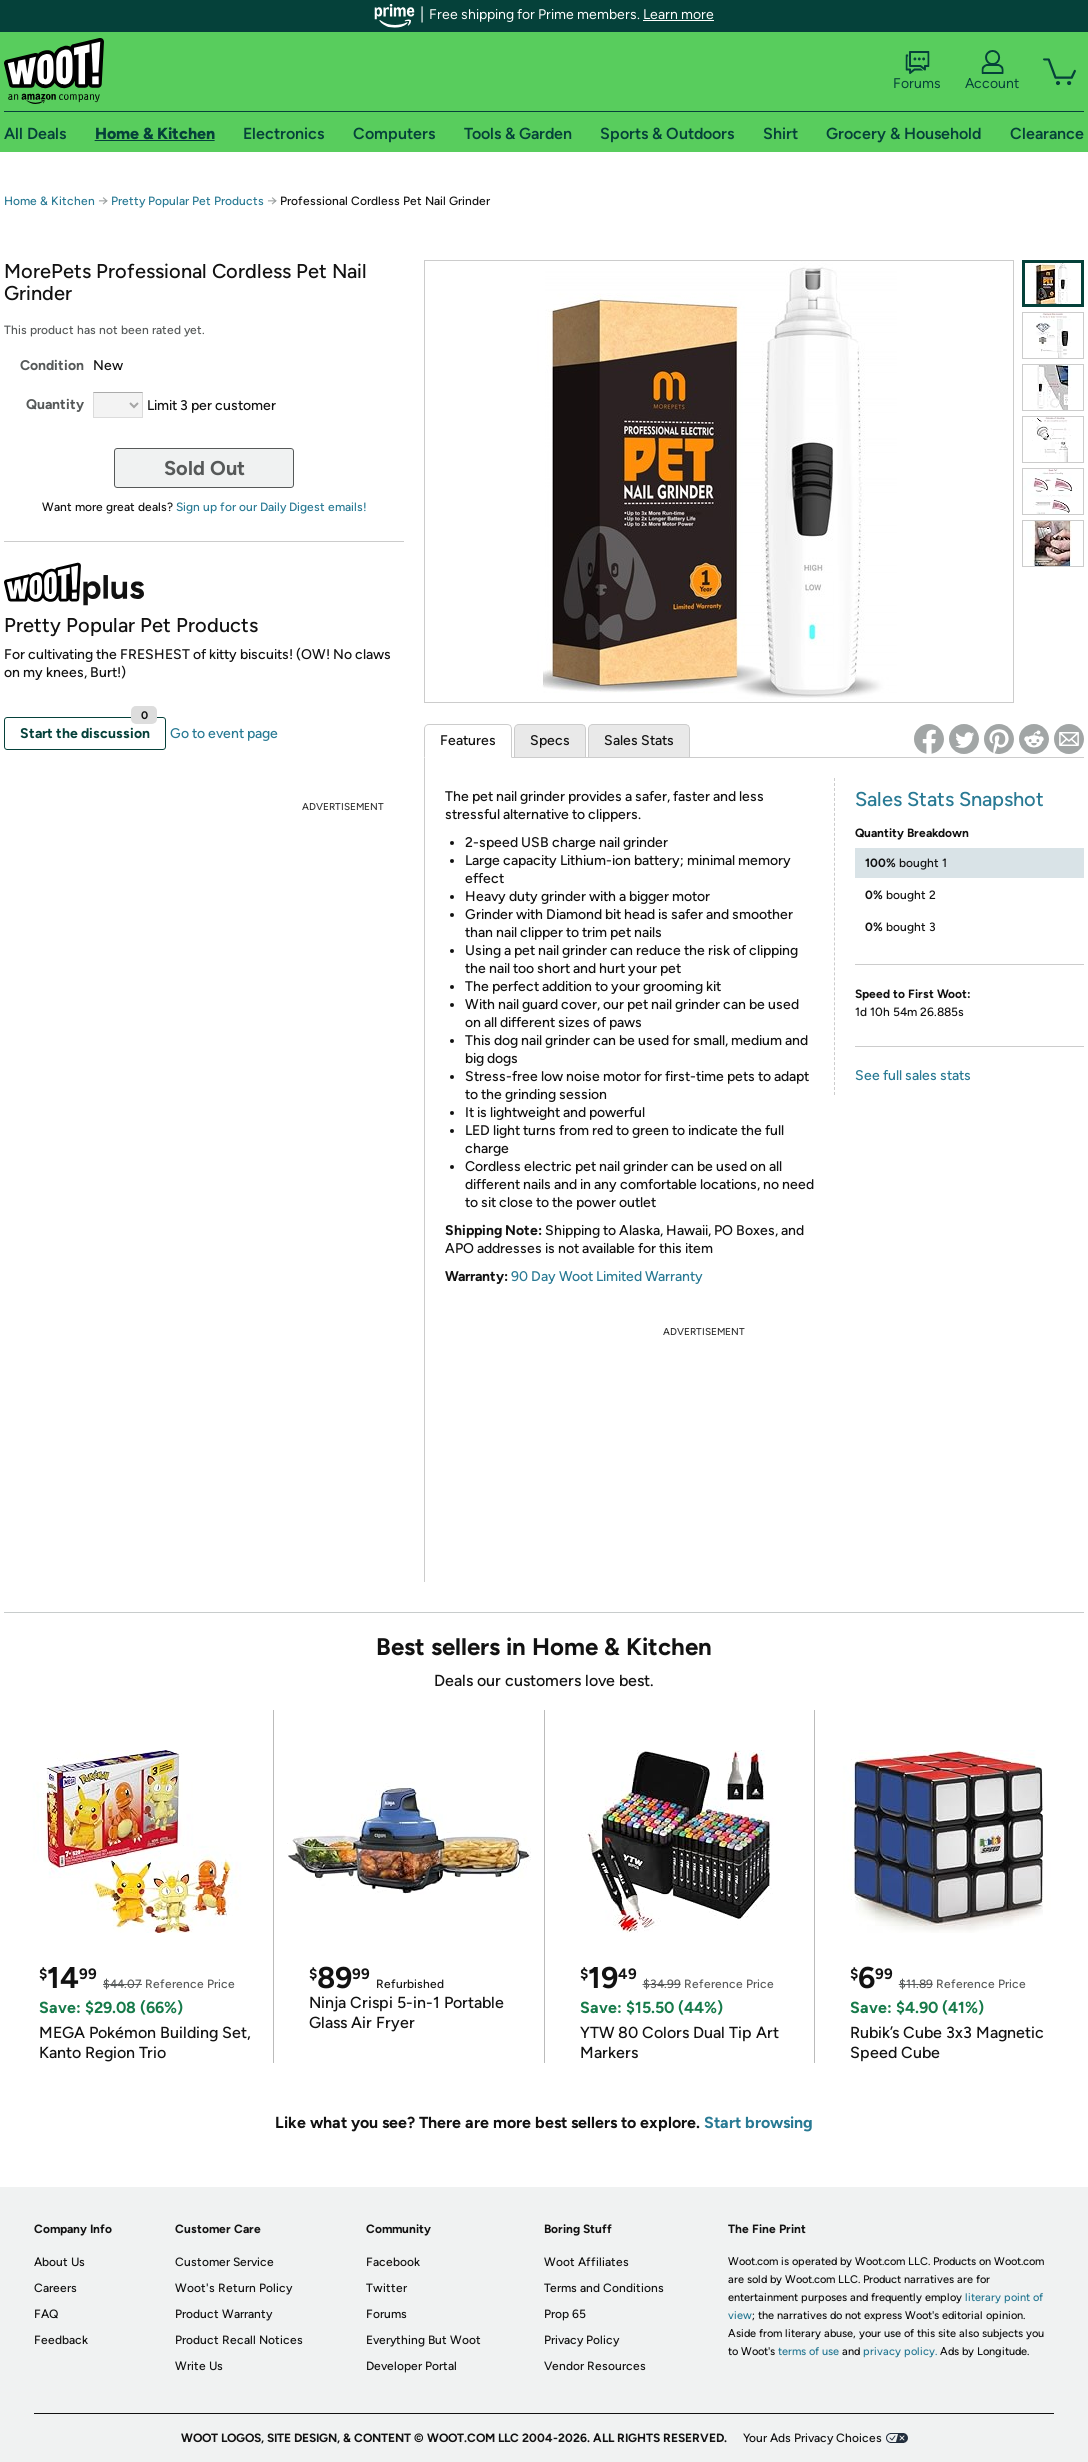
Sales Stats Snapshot (949, 799)
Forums (917, 71)
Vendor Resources (595, 2366)
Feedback (61, 2340)
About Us (59, 2262)
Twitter (386, 2288)
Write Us (199, 2366)
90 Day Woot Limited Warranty (607, 1276)
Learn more (678, 14)
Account (992, 71)
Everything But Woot (423, 2340)
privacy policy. (900, 2351)
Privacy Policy (581, 2340)
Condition (52, 365)
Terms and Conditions (604, 2288)
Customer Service (224, 2262)
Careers (55, 2288)
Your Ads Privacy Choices (812, 2438)
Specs (550, 740)
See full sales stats (913, 1075)
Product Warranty (223, 2314)
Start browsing (758, 2122)
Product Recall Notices (239, 2340)
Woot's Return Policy (233, 2288)
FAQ (46, 2314)
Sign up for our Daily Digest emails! (271, 507)
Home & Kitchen (49, 201)
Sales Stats (639, 740)
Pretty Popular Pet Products (187, 201)
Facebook (393, 2262)
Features (468, 740)
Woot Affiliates (586, 2262)
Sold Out (204, 468)
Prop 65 (565, 2314)
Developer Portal (411, 2366)
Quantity (55, 404)
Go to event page (224, 733)
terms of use (808, 2351)
